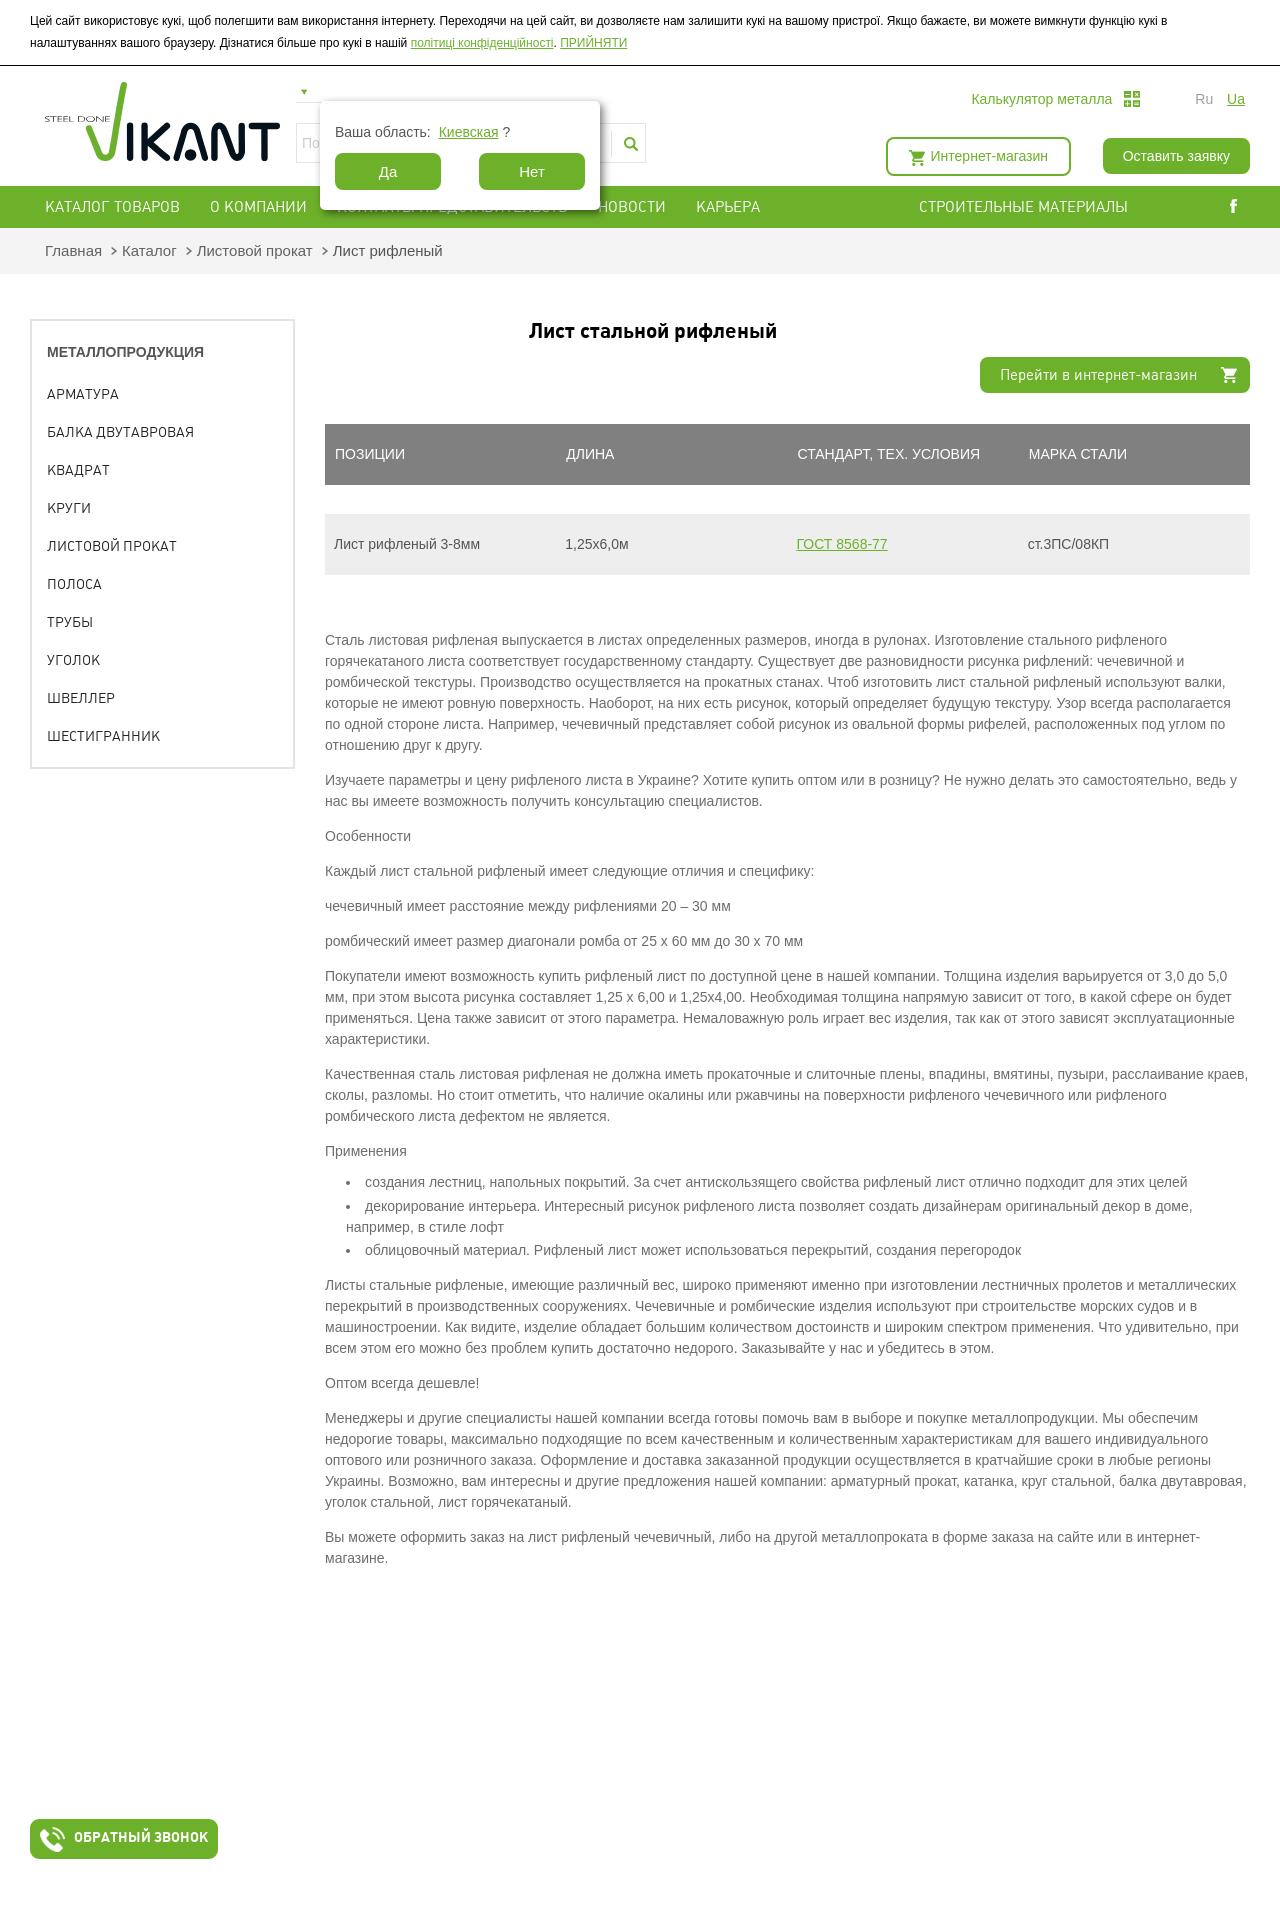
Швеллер (81, 698)
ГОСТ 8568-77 (842, 544)
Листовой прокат (255, 250)
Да (388, 171)
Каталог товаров (112, 207)
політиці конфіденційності (482, 43)
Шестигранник (103, 736)
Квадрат (78, 470)
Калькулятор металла (1041, 99)
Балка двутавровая (120, 432)
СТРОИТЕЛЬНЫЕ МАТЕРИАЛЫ (1023, 207)
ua (1236, 99)
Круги (69, 508)
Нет (532, 171)
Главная (73, 250)
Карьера (728, 207)
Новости (632, 207)
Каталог (149, 250)
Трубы (70, 622)
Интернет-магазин (990, 156)
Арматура (83, 394)
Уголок (73, 660)
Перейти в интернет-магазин (1098, 375)
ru (1204, 99)
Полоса (74, 584)
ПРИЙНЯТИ (593, 43)
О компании (258, 207)
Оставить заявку (1176, 156)
